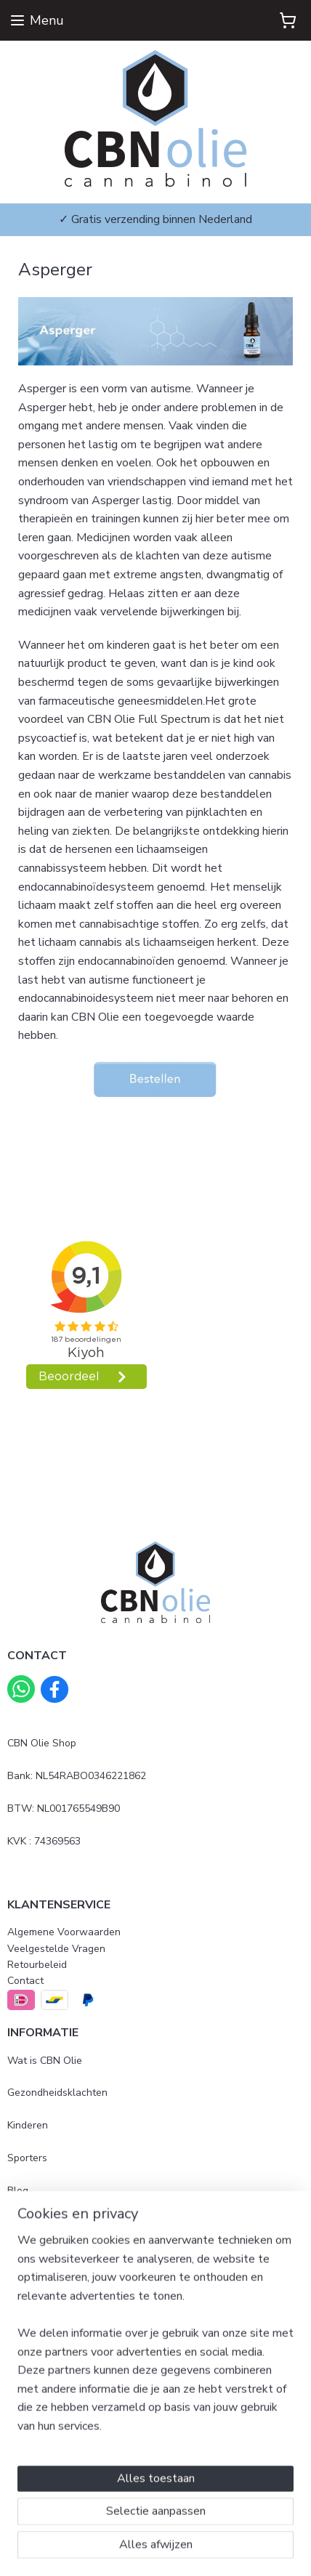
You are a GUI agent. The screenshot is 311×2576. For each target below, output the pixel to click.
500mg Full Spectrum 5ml (66, 2314)
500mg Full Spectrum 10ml (69, 2347)
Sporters (27, 2158)
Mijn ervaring (36, 2223)
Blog (17, 2191)
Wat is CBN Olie (44, 2060)
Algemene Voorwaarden (64, 1932)
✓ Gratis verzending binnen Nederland (155, 219)
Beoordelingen (41, 2255)
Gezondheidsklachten (57, 2092)
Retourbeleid (37, 1965)
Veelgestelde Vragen (56, 1949)
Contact (25, 1981)
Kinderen (27, 2125)
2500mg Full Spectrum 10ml (72, 2379)
